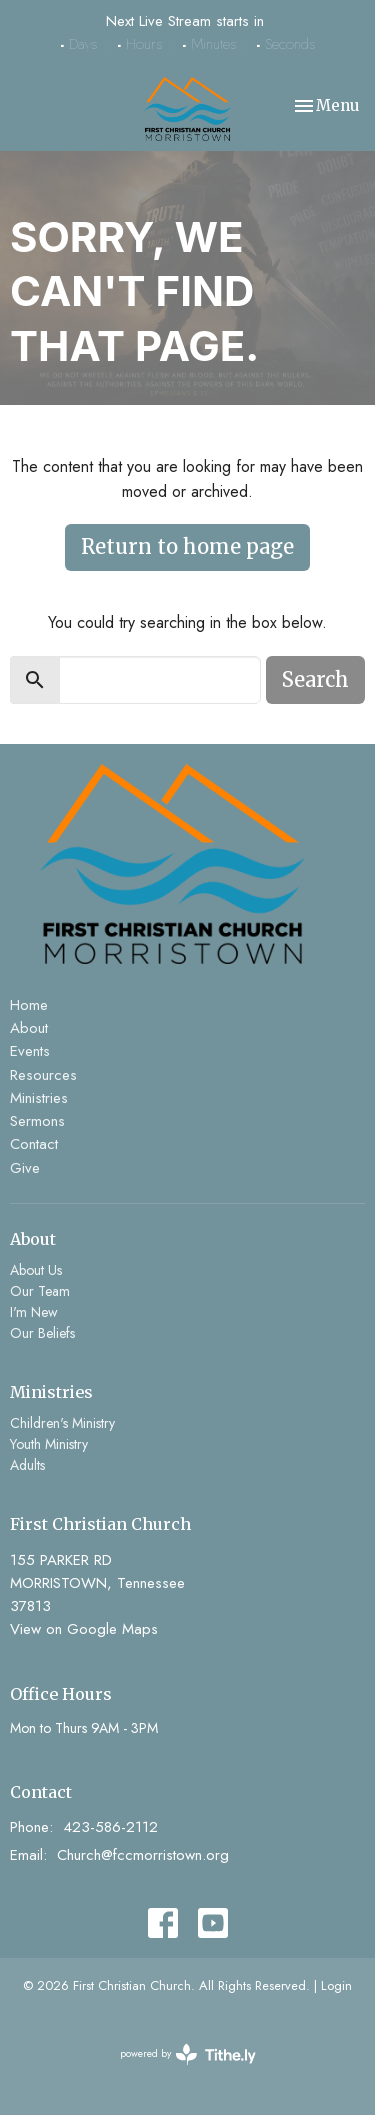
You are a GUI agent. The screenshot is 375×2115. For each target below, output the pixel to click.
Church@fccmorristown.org (143, 1855)
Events (30, 1051)
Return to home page (187, 546)
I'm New (34, 1312)
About (29, 1028)
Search (315, 679)
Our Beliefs (42, 1333)
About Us (36, 1270)
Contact (34, 1144)
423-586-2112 (110, 1827)
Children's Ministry (62, 1423)
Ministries (39, 1098)
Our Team (40, 1291)
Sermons (37, 1121)
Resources (43, 1075)
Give (25, 1168)
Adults (27, 1465)
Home (29, 1005)
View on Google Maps (84, 1629)
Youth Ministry (49, 1444)
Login (336, 1985)
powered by (188, 2054)
